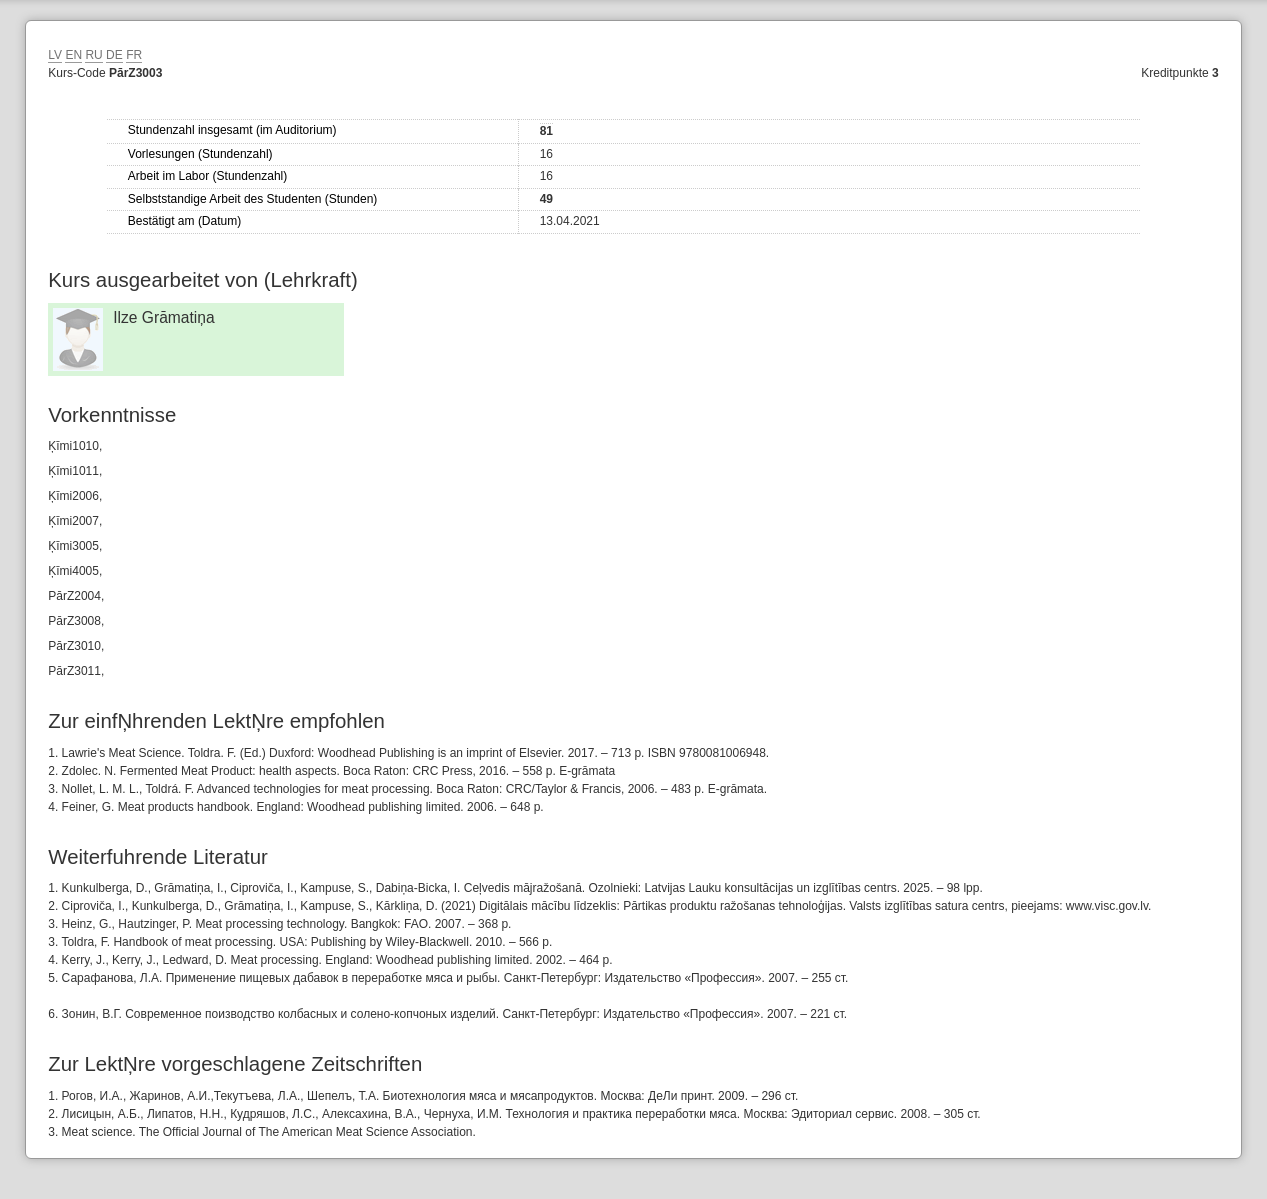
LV (55, 55)
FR (134, 55)
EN (73, 55)
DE (114, 55)
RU (93, 55)
